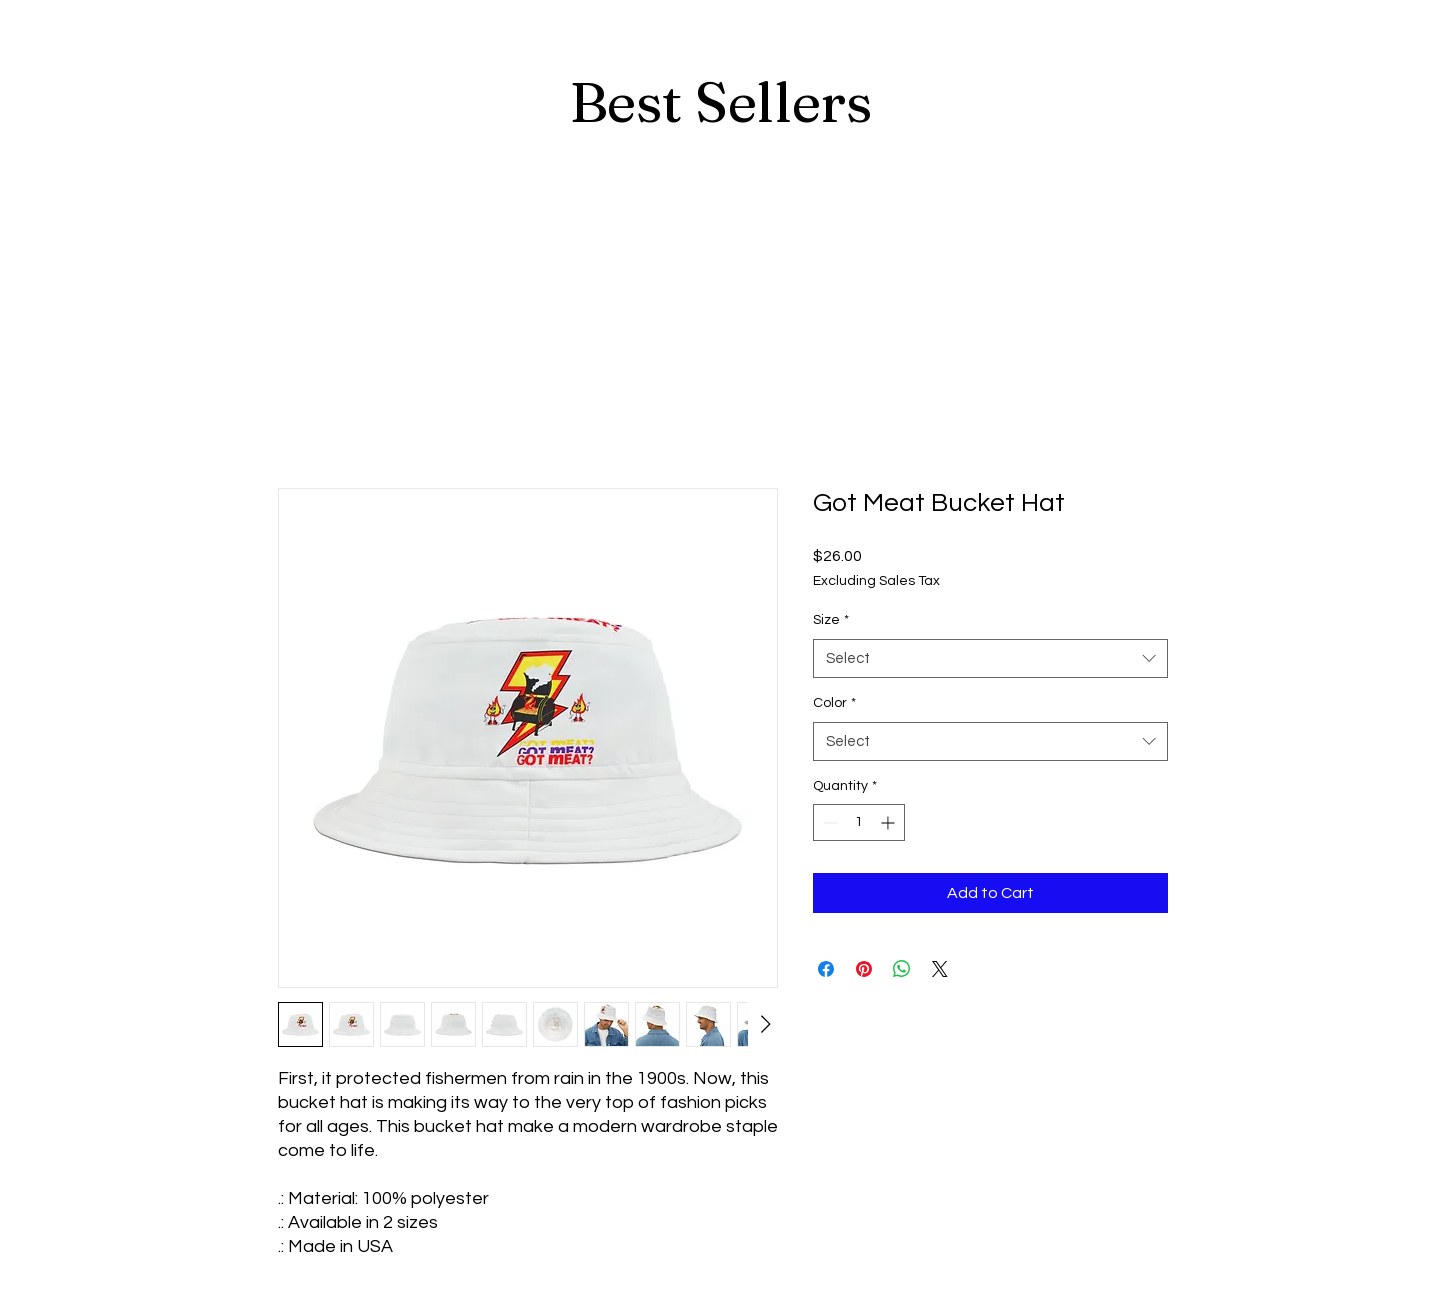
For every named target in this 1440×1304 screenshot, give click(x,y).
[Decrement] (828, 822)
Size (831, 620)
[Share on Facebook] (826, 969)
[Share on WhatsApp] (902, 969)
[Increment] (889, 822)
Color (834, 703)
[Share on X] (940, 969)
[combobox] (990, 658)
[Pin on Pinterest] (864, 969)
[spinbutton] (859, 822)
